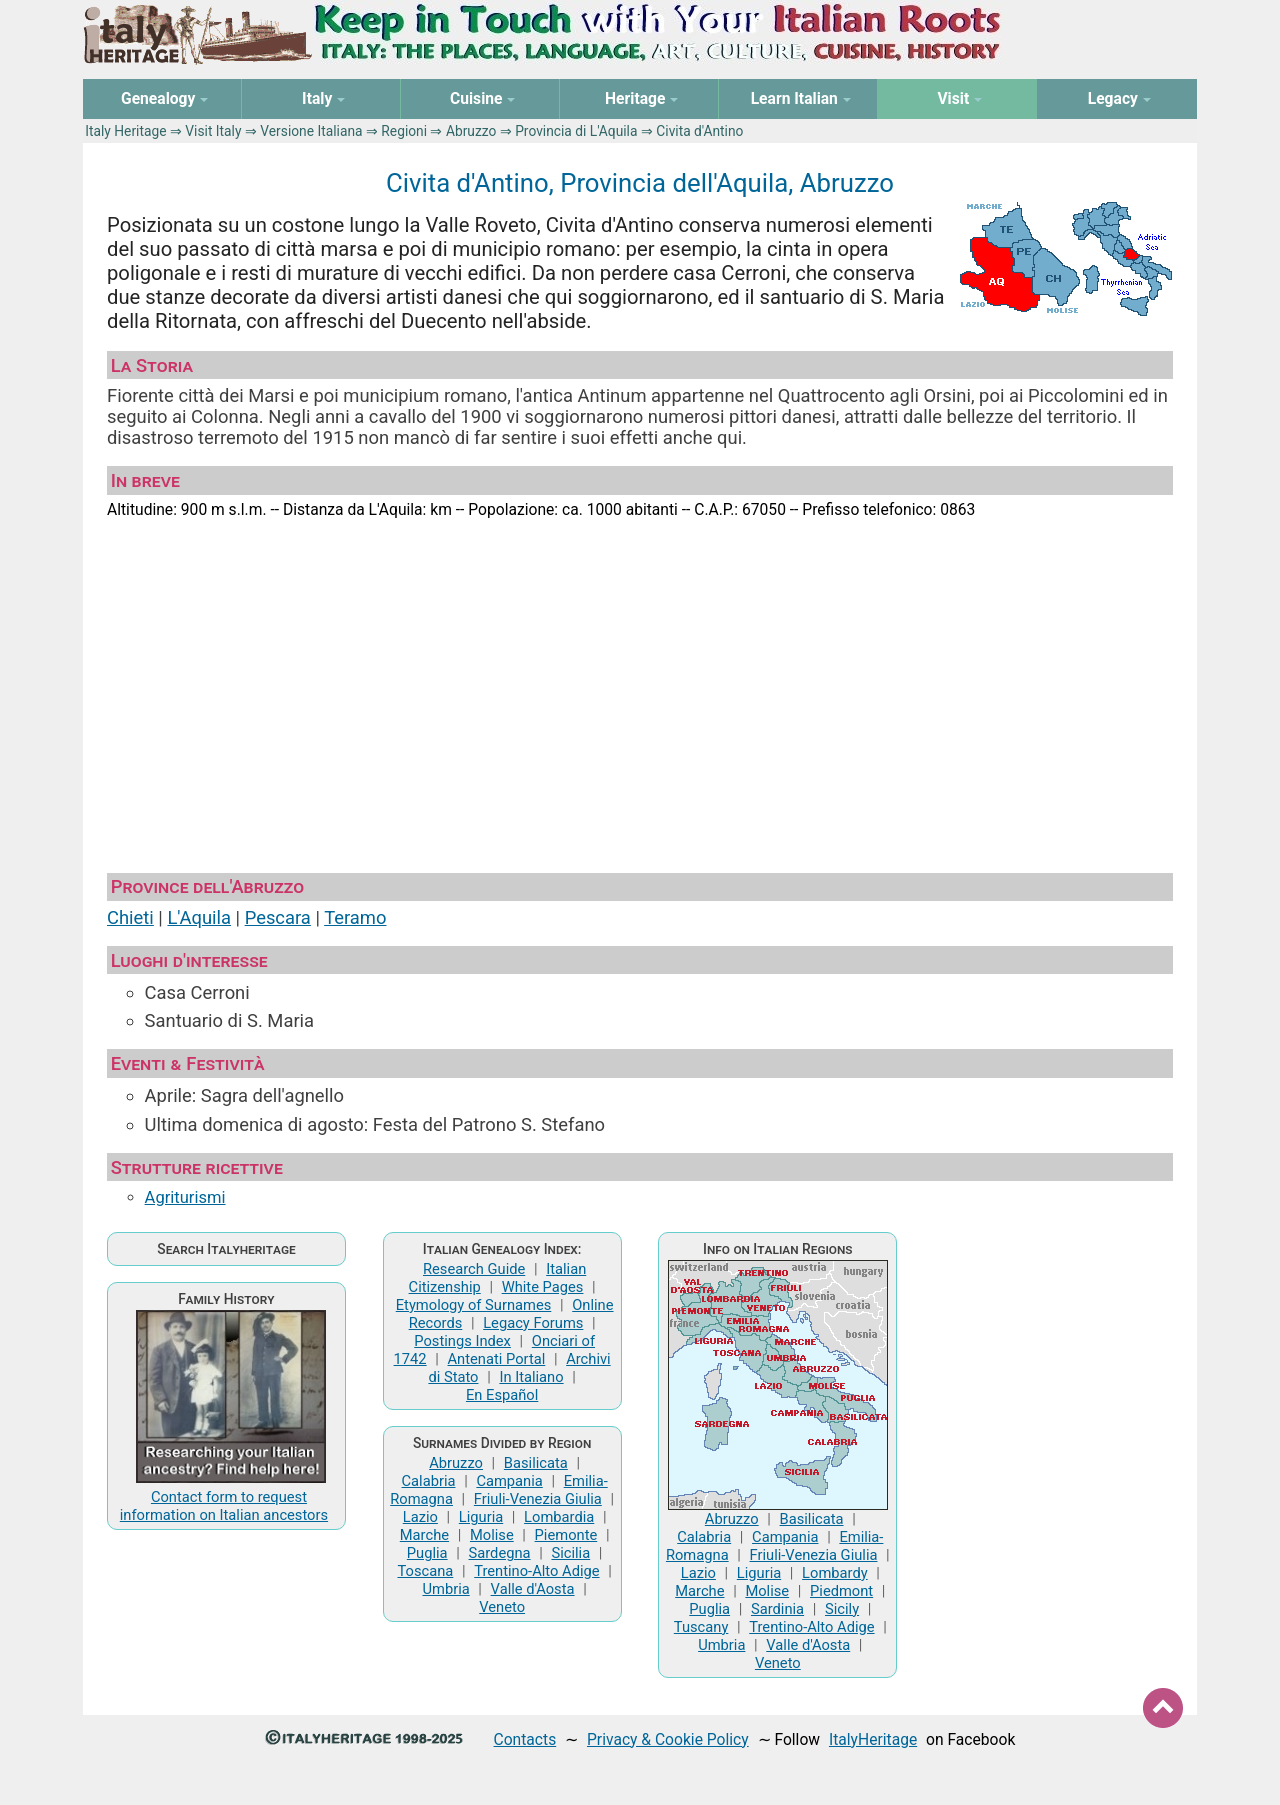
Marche (424, 1535)
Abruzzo (471, 131)
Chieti (130, 917)
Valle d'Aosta (533, 1589)
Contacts (525, 1739)
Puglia (427, 1553)
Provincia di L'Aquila (576, 131)
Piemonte (566, 1535)
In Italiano (531, 1377)
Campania (509, 1481)
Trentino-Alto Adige (536, 1571)
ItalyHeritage (873, 1739)
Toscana (425, 1571)
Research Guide (474, 1269)
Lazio (420, 1517)
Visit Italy (213, 131)
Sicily (842, 1609)
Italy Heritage (125, 131)
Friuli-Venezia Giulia (538, 1499)
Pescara (278, 917)
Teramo (355, 917)
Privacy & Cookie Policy (668, 1739)
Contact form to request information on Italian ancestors (224, 1506)
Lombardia (559, 1517)
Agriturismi (185, 1197)
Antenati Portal (497, 1359)
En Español (502, 1395)
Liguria (481, 1517)
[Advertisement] (640, 687)
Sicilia (570, 1553)
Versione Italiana (311, 131)
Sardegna (500, 1553)
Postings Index (462, 1341)
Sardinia (777, 1609)
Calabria (429, 1481)
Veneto (502, 1607)
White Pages (543, 1287)
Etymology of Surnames (474, 1305)
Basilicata (536, 1463)
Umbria (445, 1589)
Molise (492, 1535)
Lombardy (835, 1573)
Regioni (404, 131)
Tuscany (701, 1627)
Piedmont (841, 1591)
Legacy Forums (533, 1323)
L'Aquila (199, 917)
